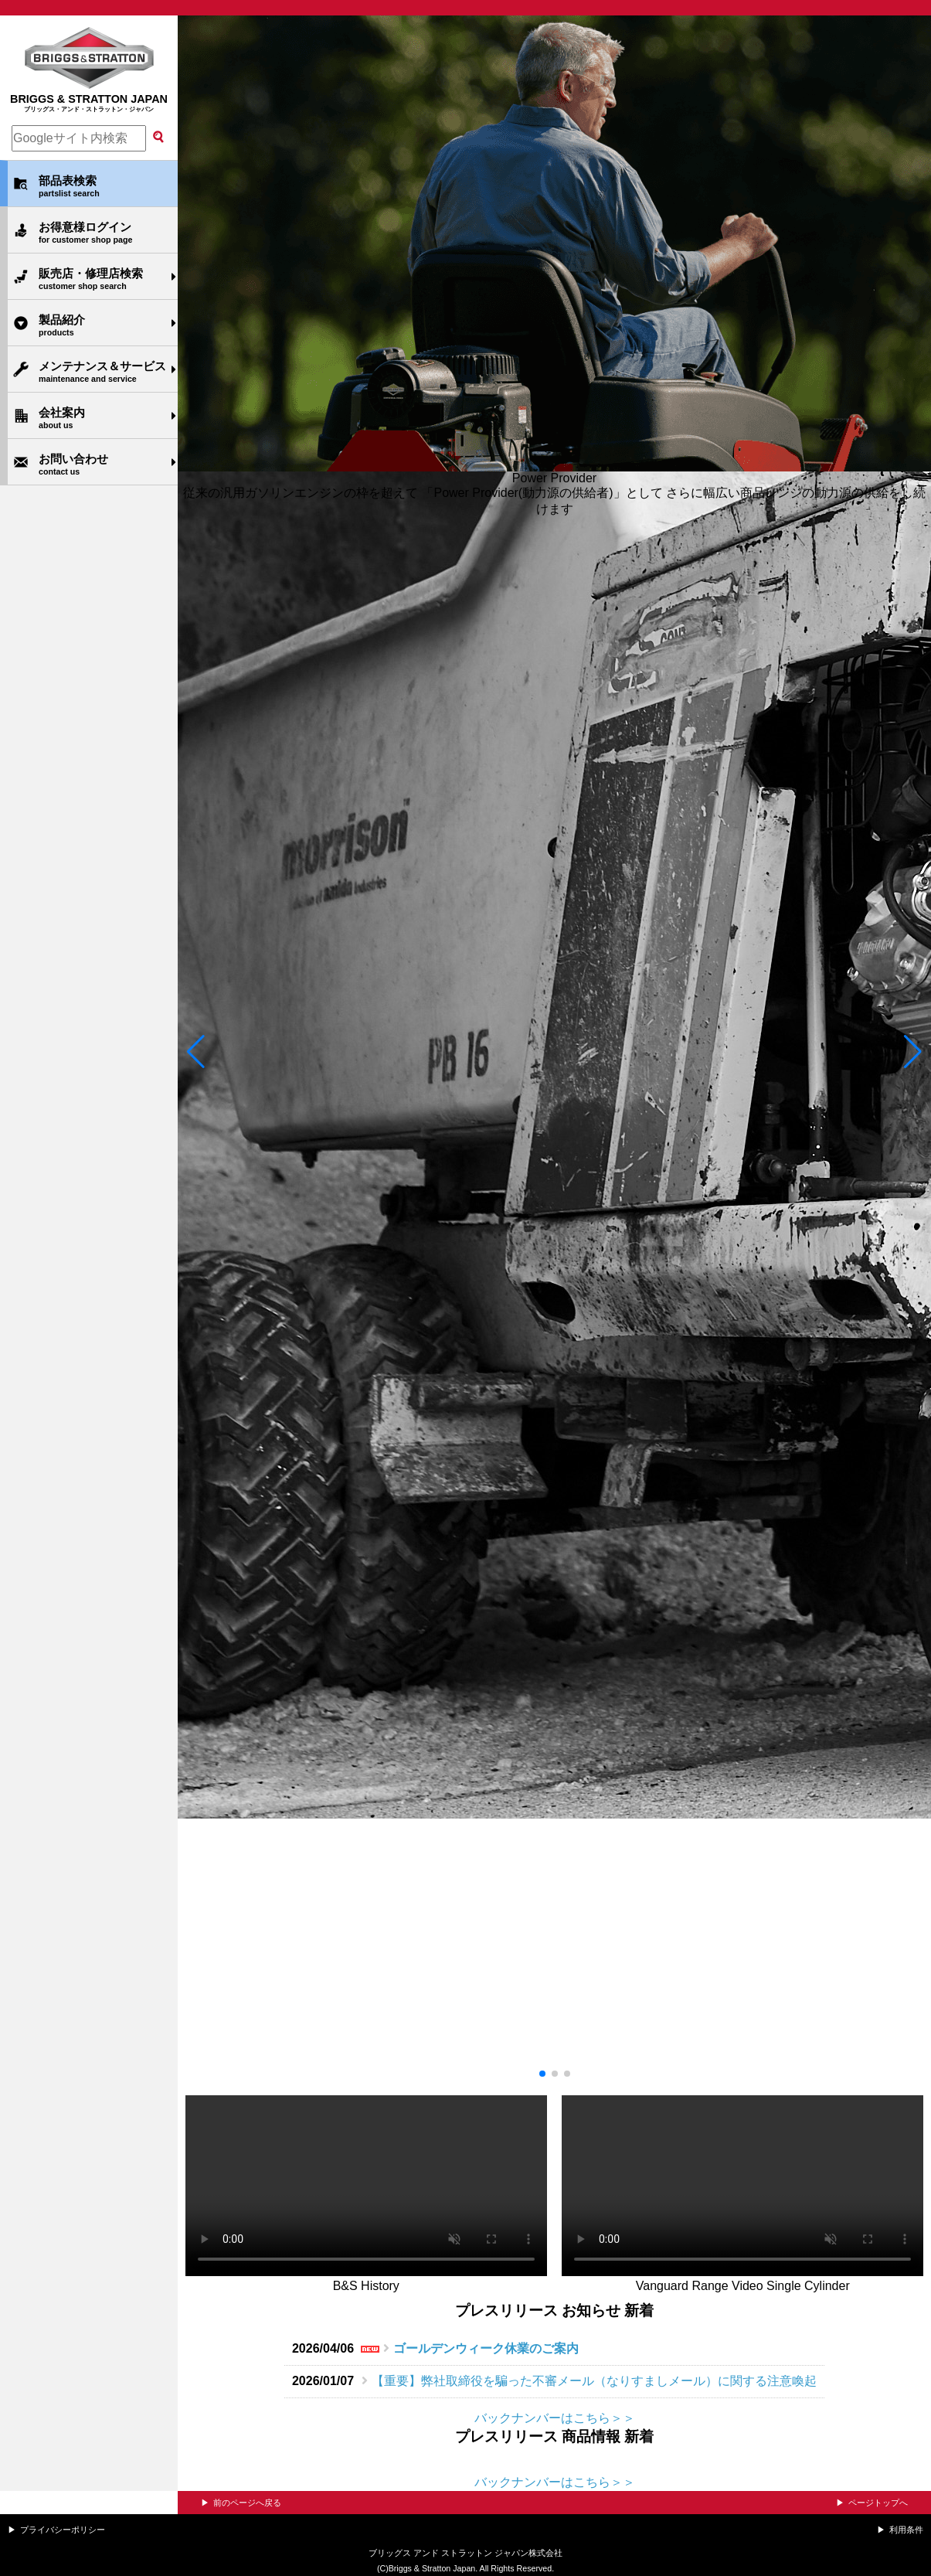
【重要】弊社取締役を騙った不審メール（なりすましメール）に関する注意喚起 (594, 2380)
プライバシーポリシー (62, 2529)
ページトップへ (878, 2502)
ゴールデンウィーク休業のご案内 (486, 2348)
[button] (195, 1052)
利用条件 (906, 2529)
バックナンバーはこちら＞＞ (554, 2418)
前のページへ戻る (247, 2502)
